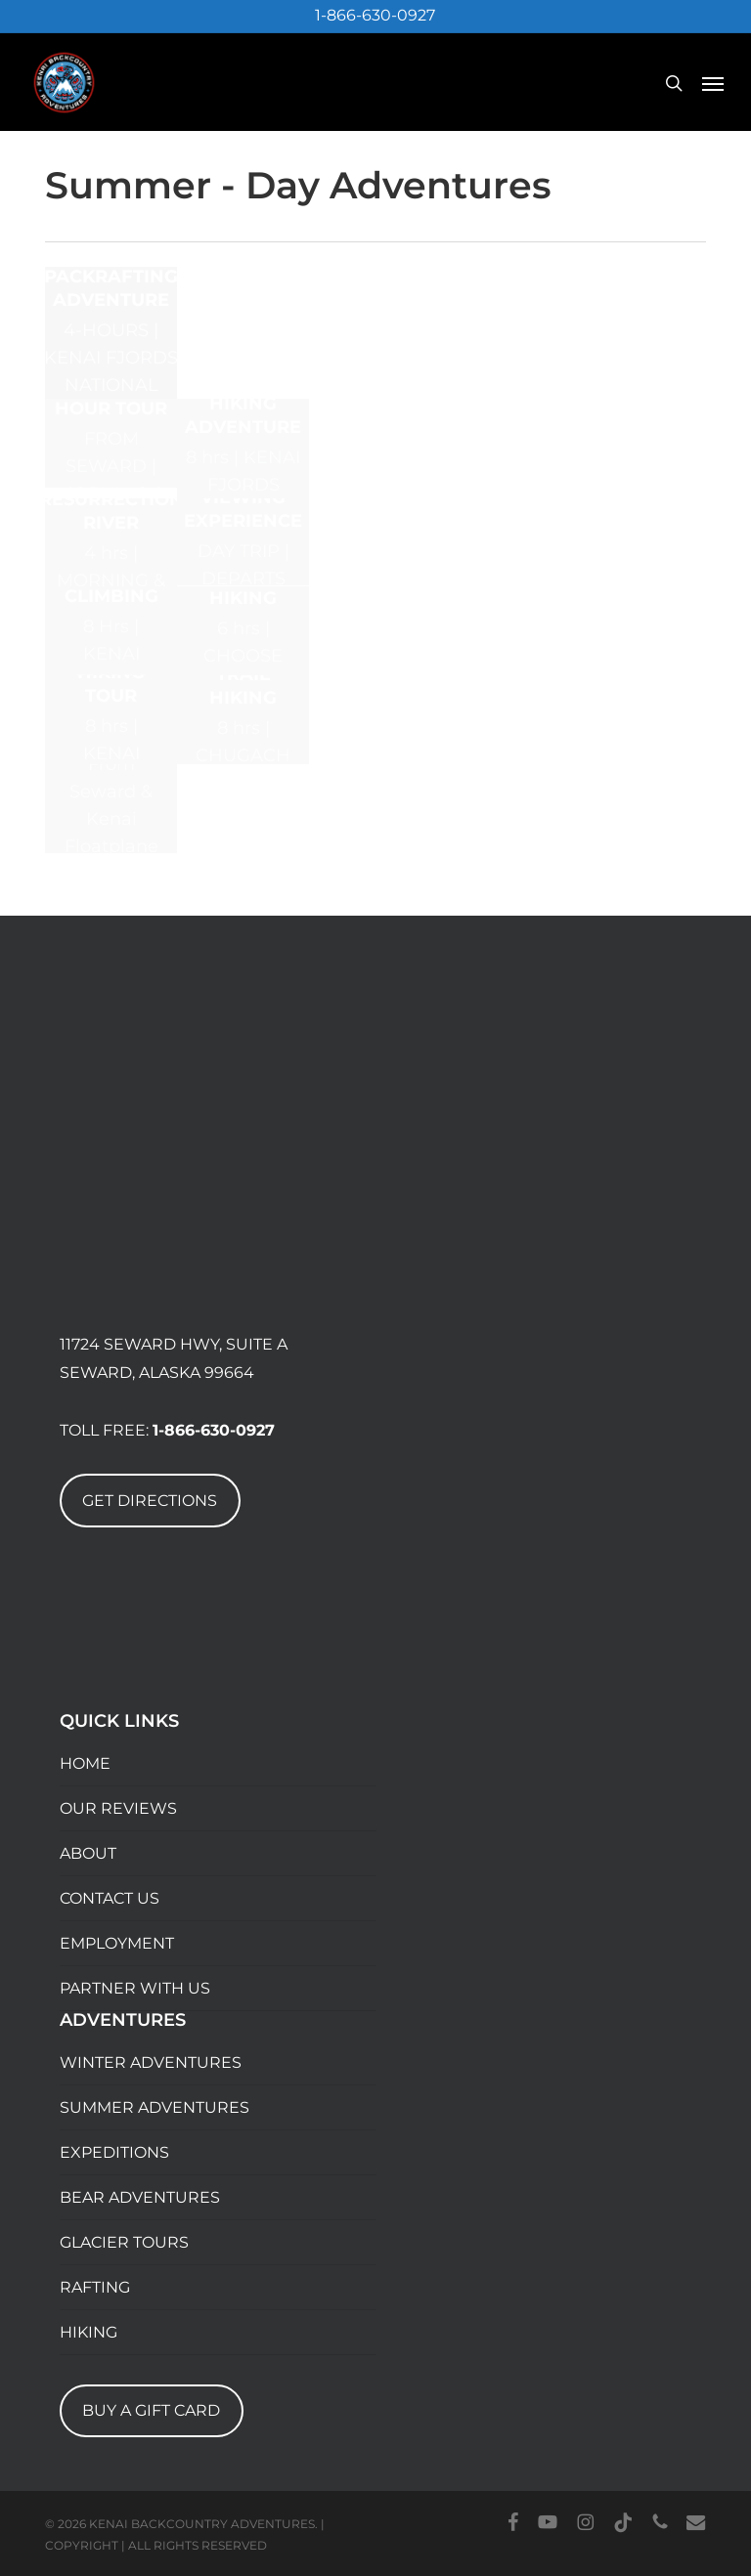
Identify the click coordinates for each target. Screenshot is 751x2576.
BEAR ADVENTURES (140, 2197)
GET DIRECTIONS (149, 1500)
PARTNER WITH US (135, 1988)
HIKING (88, 2332)
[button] (713, 83)
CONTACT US (109, 1898)
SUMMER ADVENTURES (154, 2107)
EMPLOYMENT (117, 1943)
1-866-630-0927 (375, 15)
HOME (85, 1763)
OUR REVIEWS (118, 1808)
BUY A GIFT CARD (151, 2410)
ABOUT (88, 1853)
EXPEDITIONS (114, 2152)
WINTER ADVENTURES (151, 2062)
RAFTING (95, 2287)
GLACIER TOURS (124, 2242)
